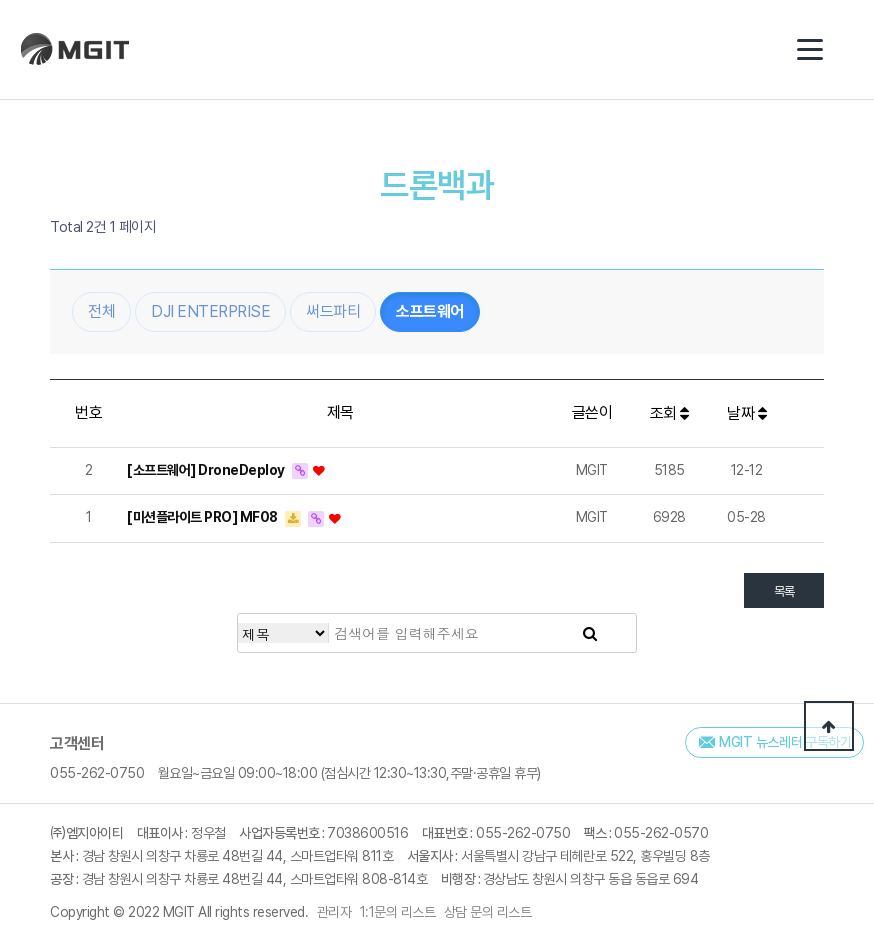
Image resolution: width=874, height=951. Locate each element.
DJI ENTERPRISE (210, 313)
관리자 (334, 912)
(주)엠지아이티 (80, 49)
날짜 (746, 415)
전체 (101, 313)
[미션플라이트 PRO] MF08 (203, 519)
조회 (669, 415)
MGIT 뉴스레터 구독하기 (785, 742)
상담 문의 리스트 (488, 912)
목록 (784, 593)
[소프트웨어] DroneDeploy (207, 472)
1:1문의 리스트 (398, 912)
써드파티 (333, 313)
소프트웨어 (430, 313)
